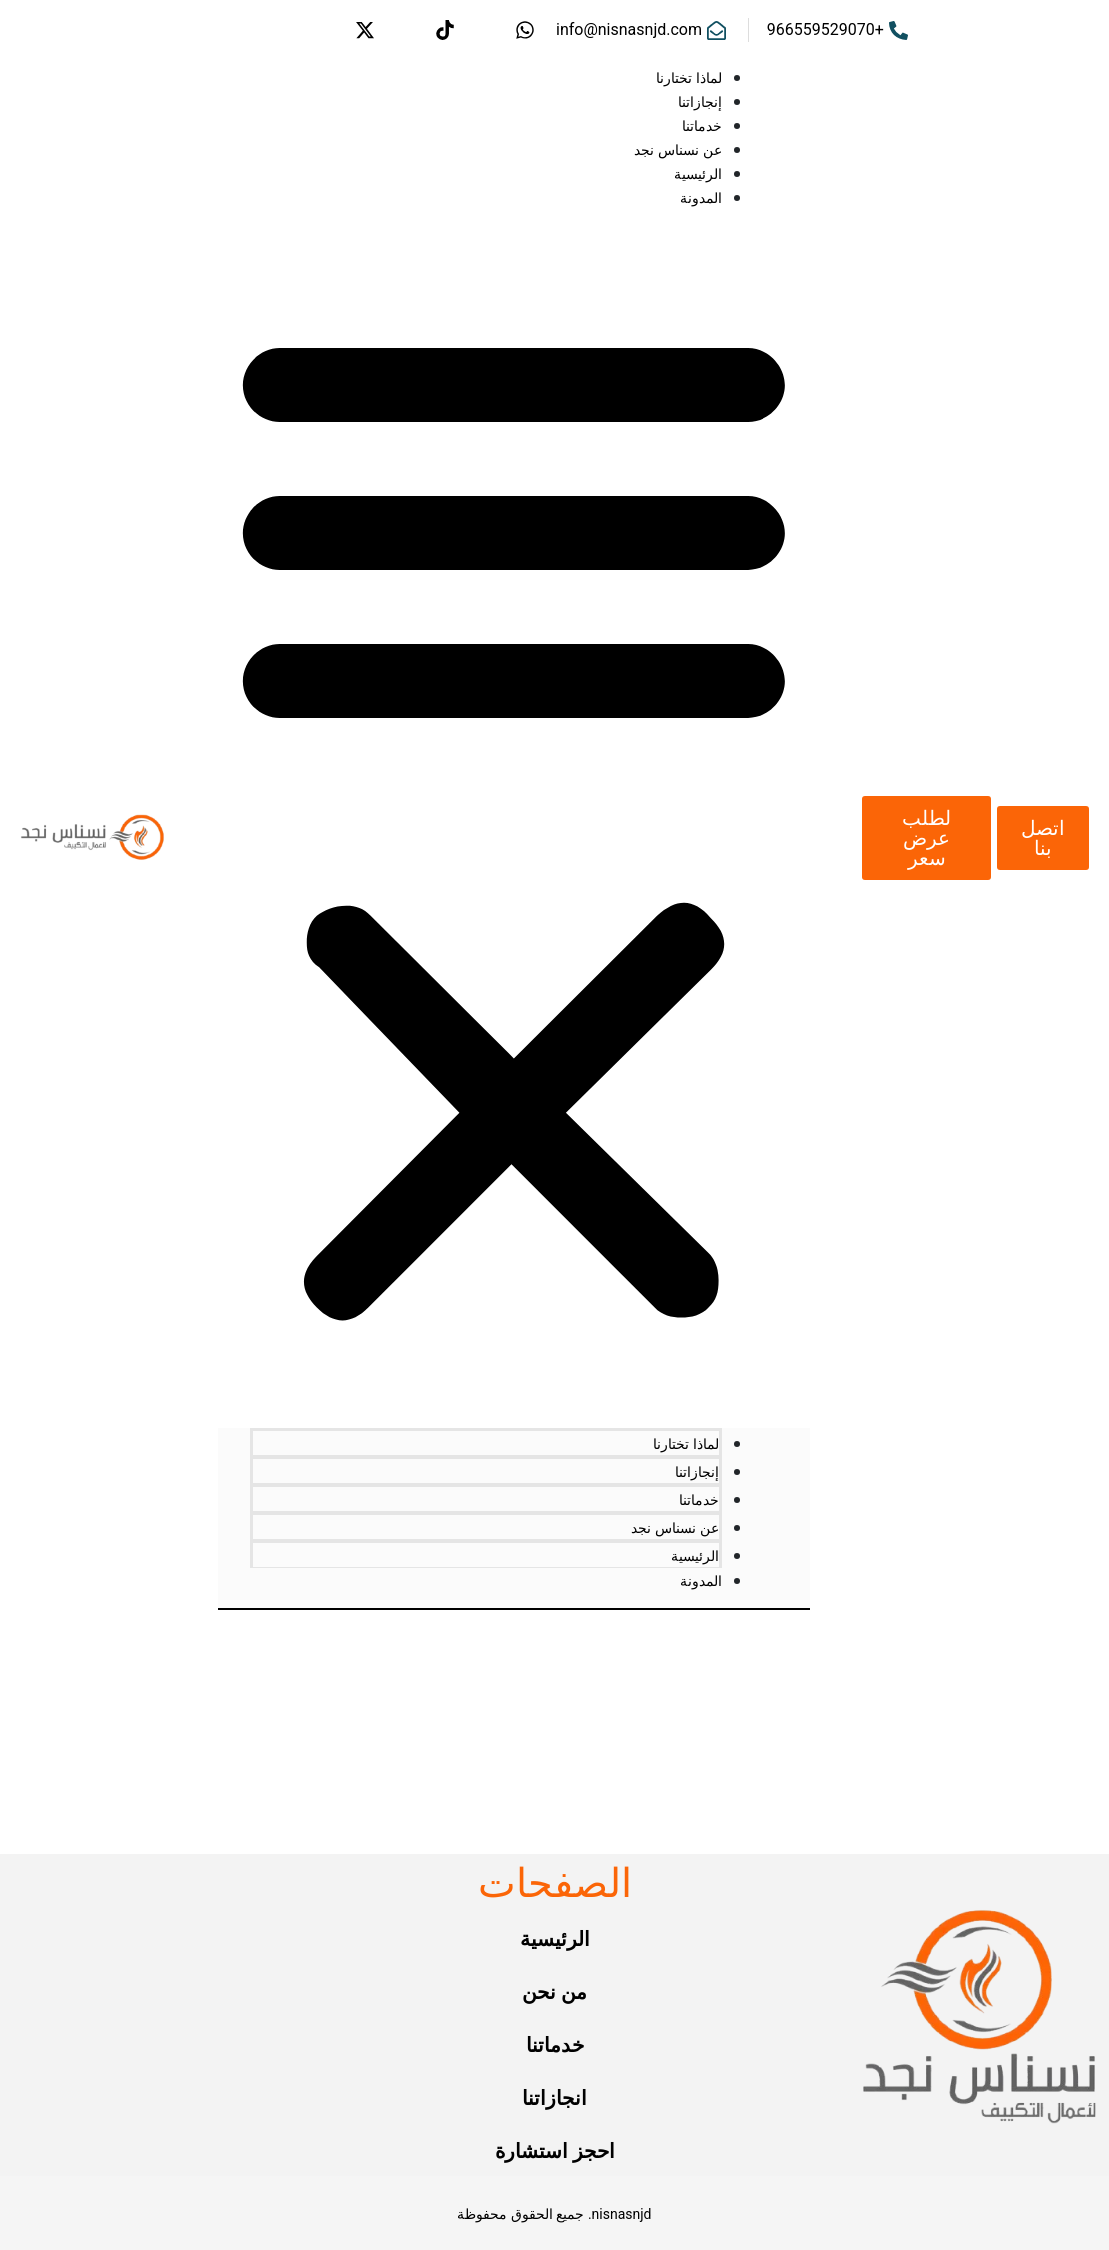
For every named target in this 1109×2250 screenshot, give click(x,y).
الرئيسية (698, 174)
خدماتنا (702, 126)
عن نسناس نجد (678, 150)
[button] (514, 816)
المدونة (701, 198)
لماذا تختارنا (689, 78)
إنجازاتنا (700, 102)
